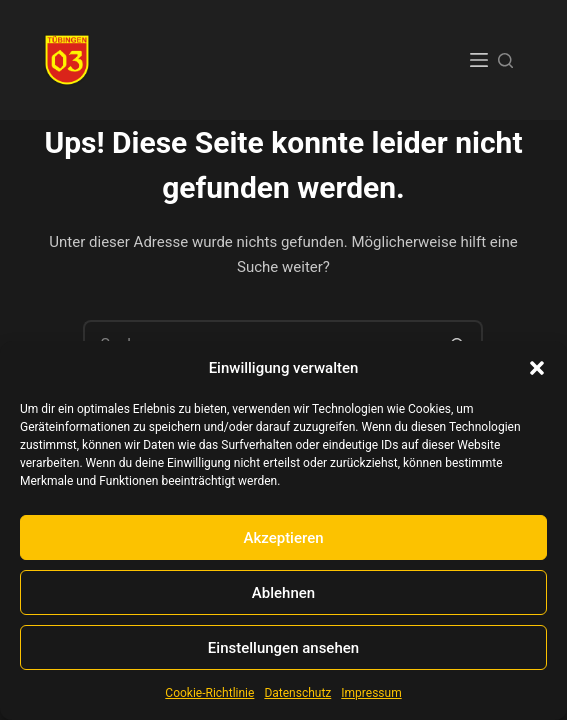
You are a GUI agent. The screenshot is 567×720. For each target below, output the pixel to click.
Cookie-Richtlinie (209, 693)
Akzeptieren (283, 538)
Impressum (371, 693)
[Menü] (479, 60)
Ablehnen (283, 593)
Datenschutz (297, 693)
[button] (537, 368)
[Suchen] (505, 60)
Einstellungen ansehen (283, 648)
